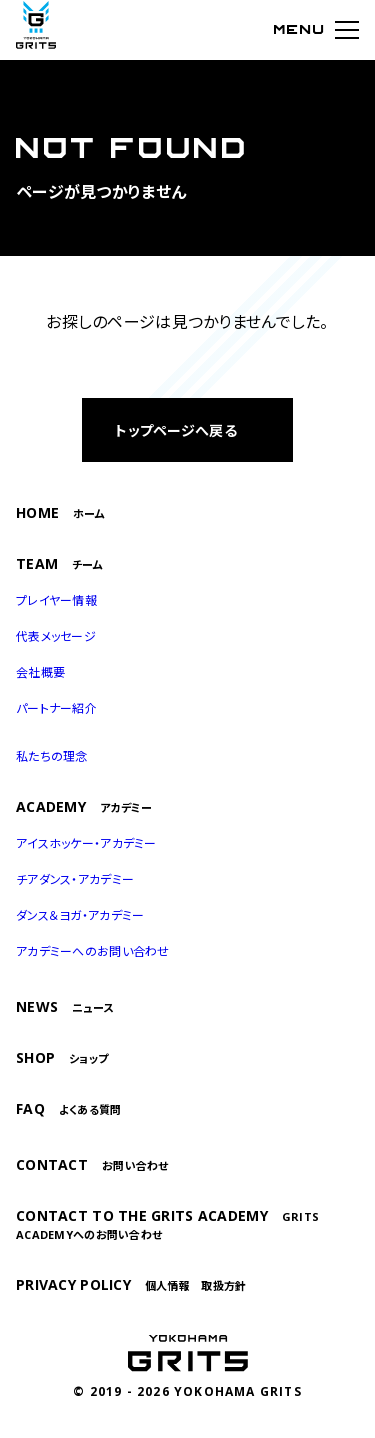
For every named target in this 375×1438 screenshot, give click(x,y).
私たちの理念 (52, 756)
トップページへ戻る (176, 430)
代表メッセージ (56, 636)
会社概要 (40, 672)
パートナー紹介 (56, 708)
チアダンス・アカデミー (75, 879)
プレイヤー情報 (56, 600)
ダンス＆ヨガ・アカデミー (80, 915)
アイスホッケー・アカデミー (86, 843)
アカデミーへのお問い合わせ (93, 951)
